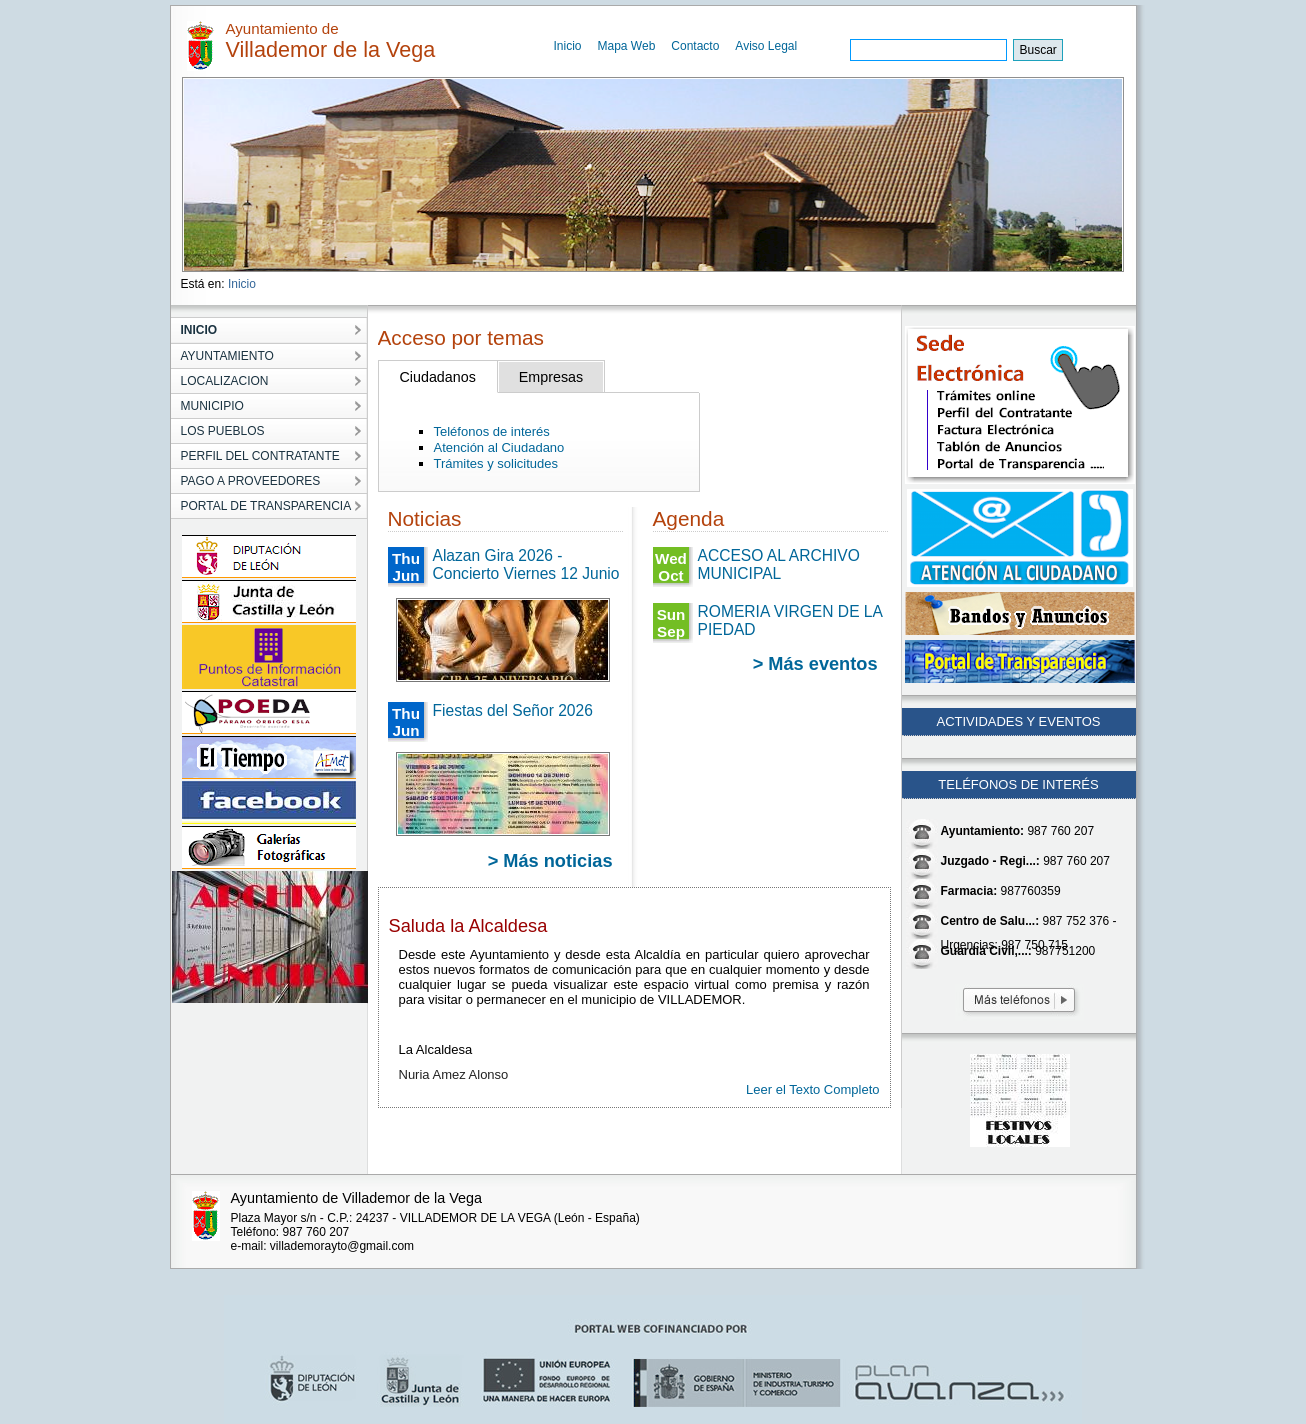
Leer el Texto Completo (812, 1089)
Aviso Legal (766, 46)
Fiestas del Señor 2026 (513, 710)
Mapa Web (627, 46)
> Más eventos (815, 664)
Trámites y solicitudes (496, 463)
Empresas (551, 377)
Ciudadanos (438, 377)
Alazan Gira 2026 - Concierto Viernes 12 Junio (526, 564)
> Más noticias (550, 861)
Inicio (568, 46)
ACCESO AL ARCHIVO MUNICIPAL (779, 564)
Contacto (695, 46)
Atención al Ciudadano (499, 447)
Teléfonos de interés (492, 431)
